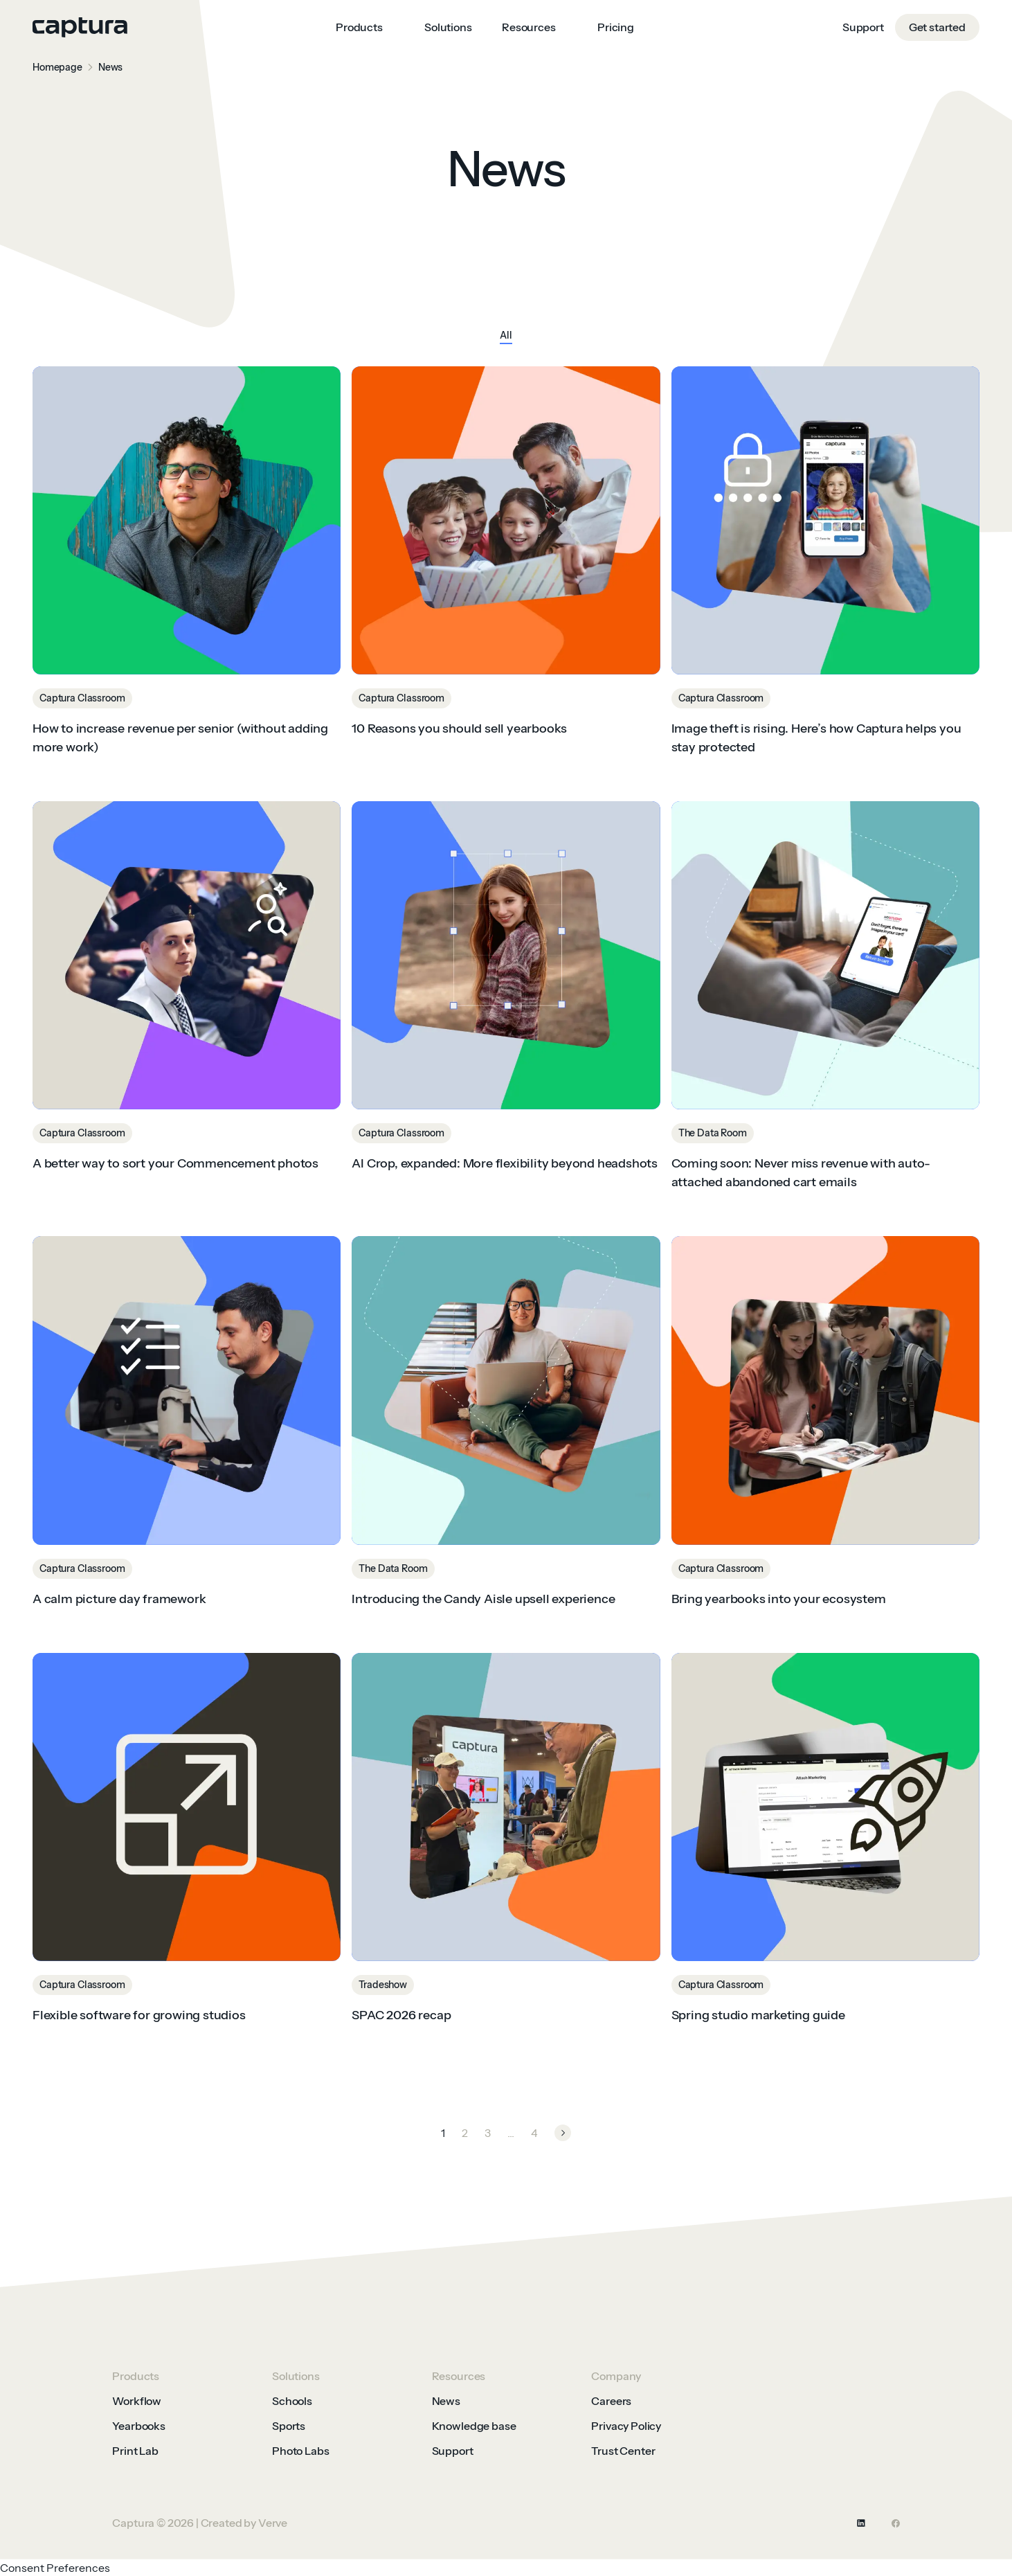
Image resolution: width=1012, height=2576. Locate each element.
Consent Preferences (55, 2568)
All (506, 336)
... (510, 2133)
